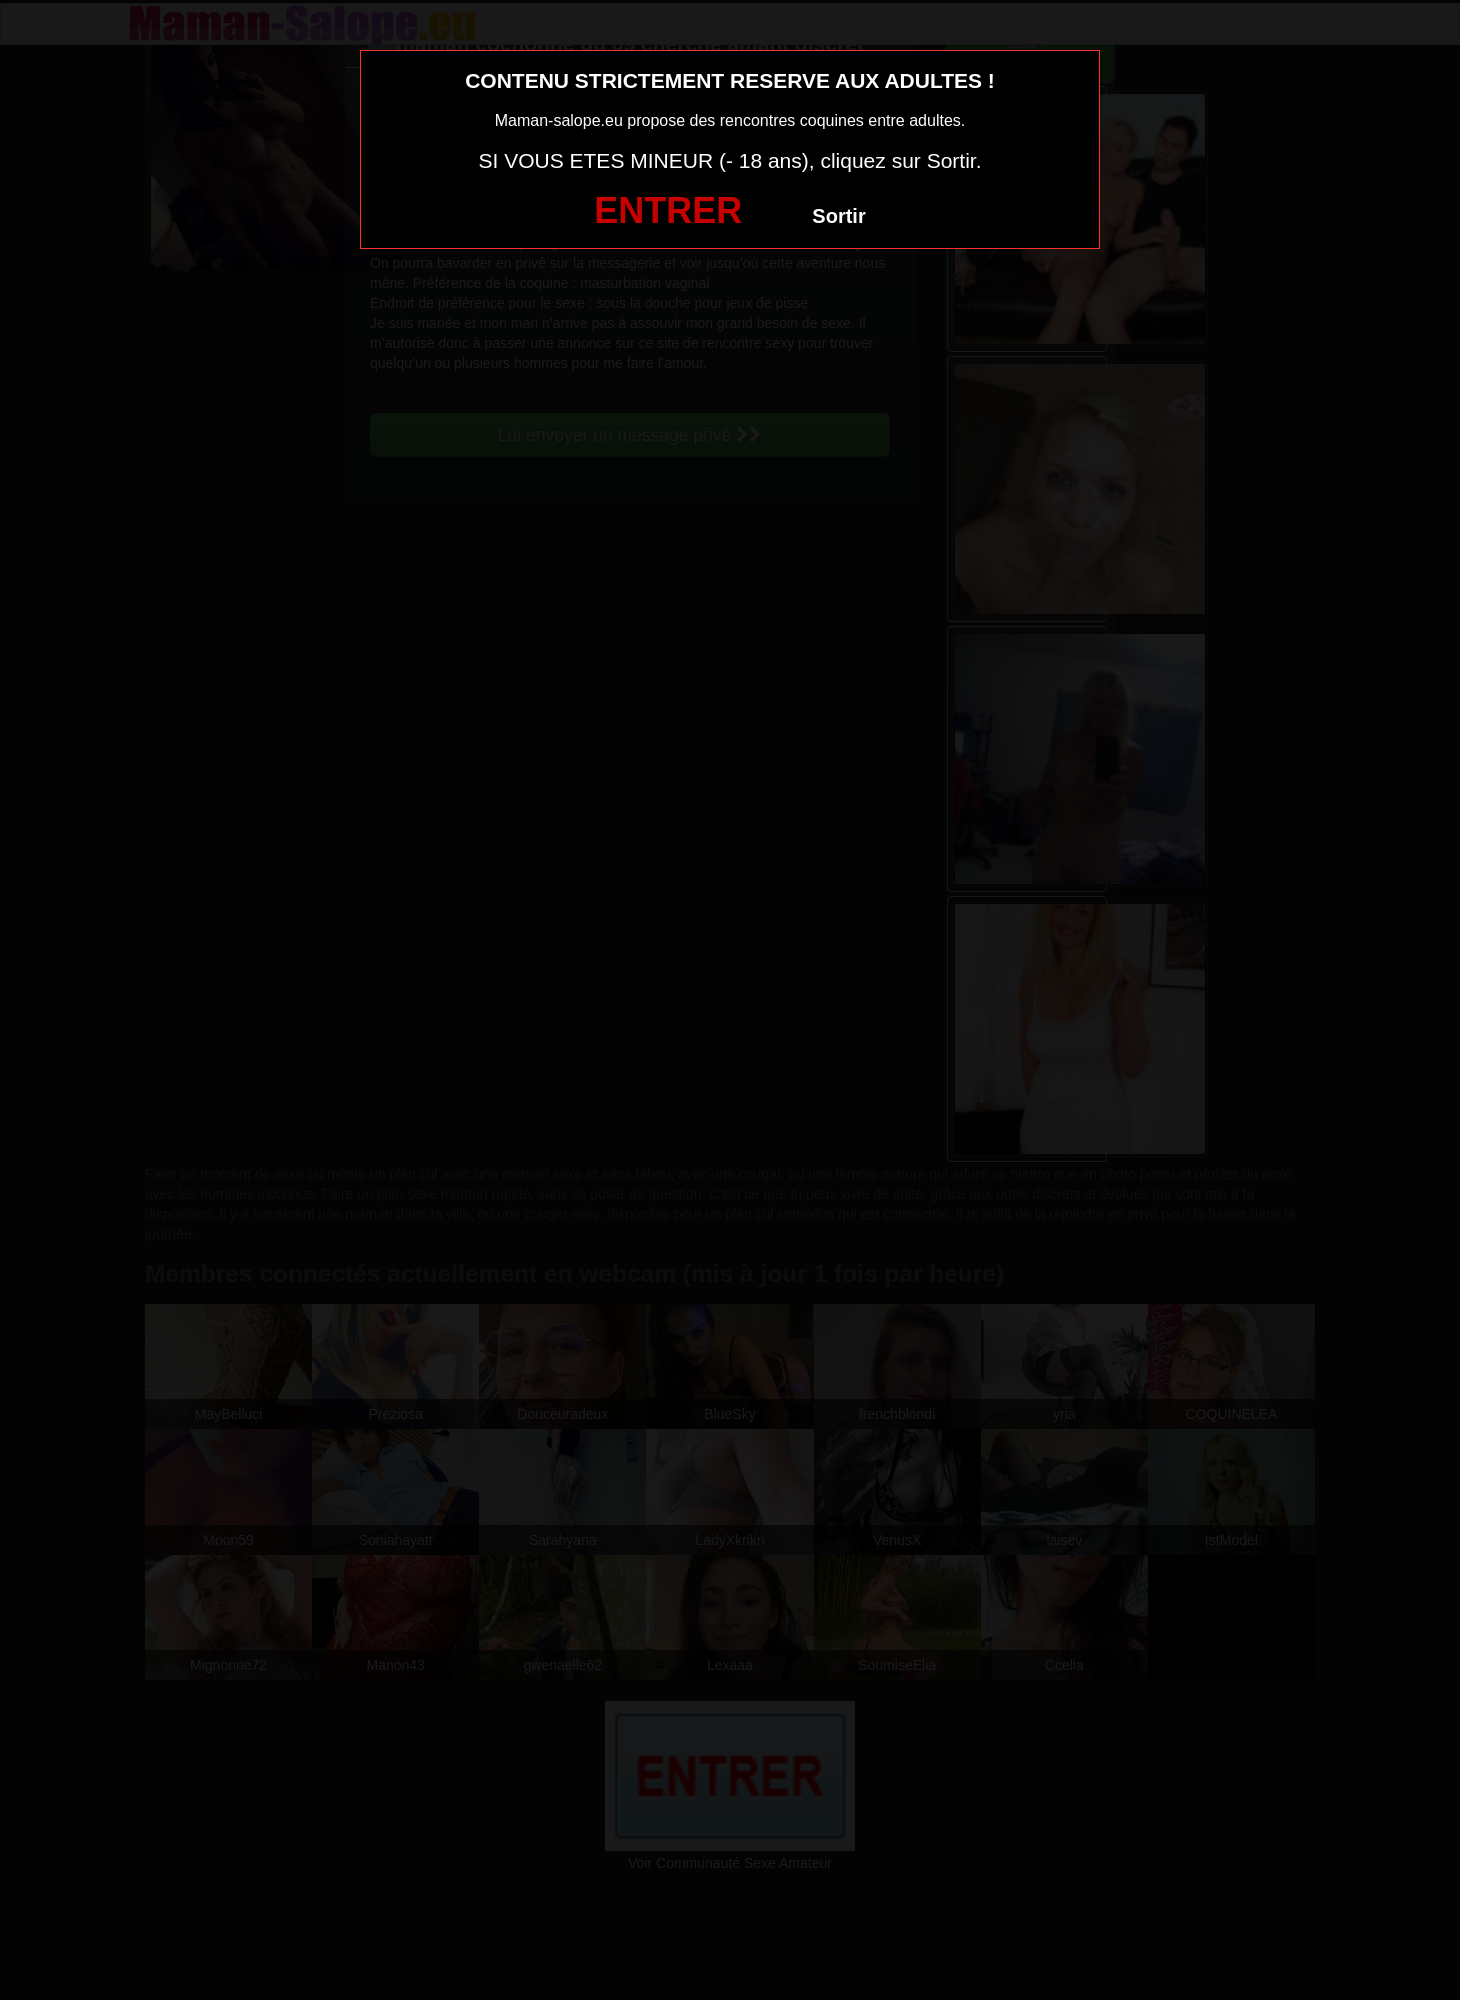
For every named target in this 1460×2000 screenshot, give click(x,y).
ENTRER (668, 210)
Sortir (838, 216)
